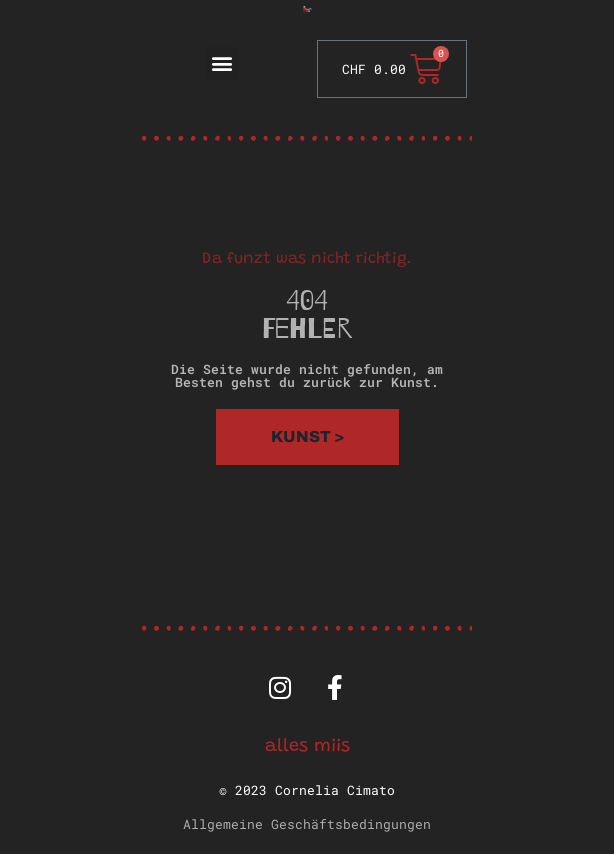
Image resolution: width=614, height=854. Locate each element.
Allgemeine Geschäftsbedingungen (307, 824)
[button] (222, 63)
